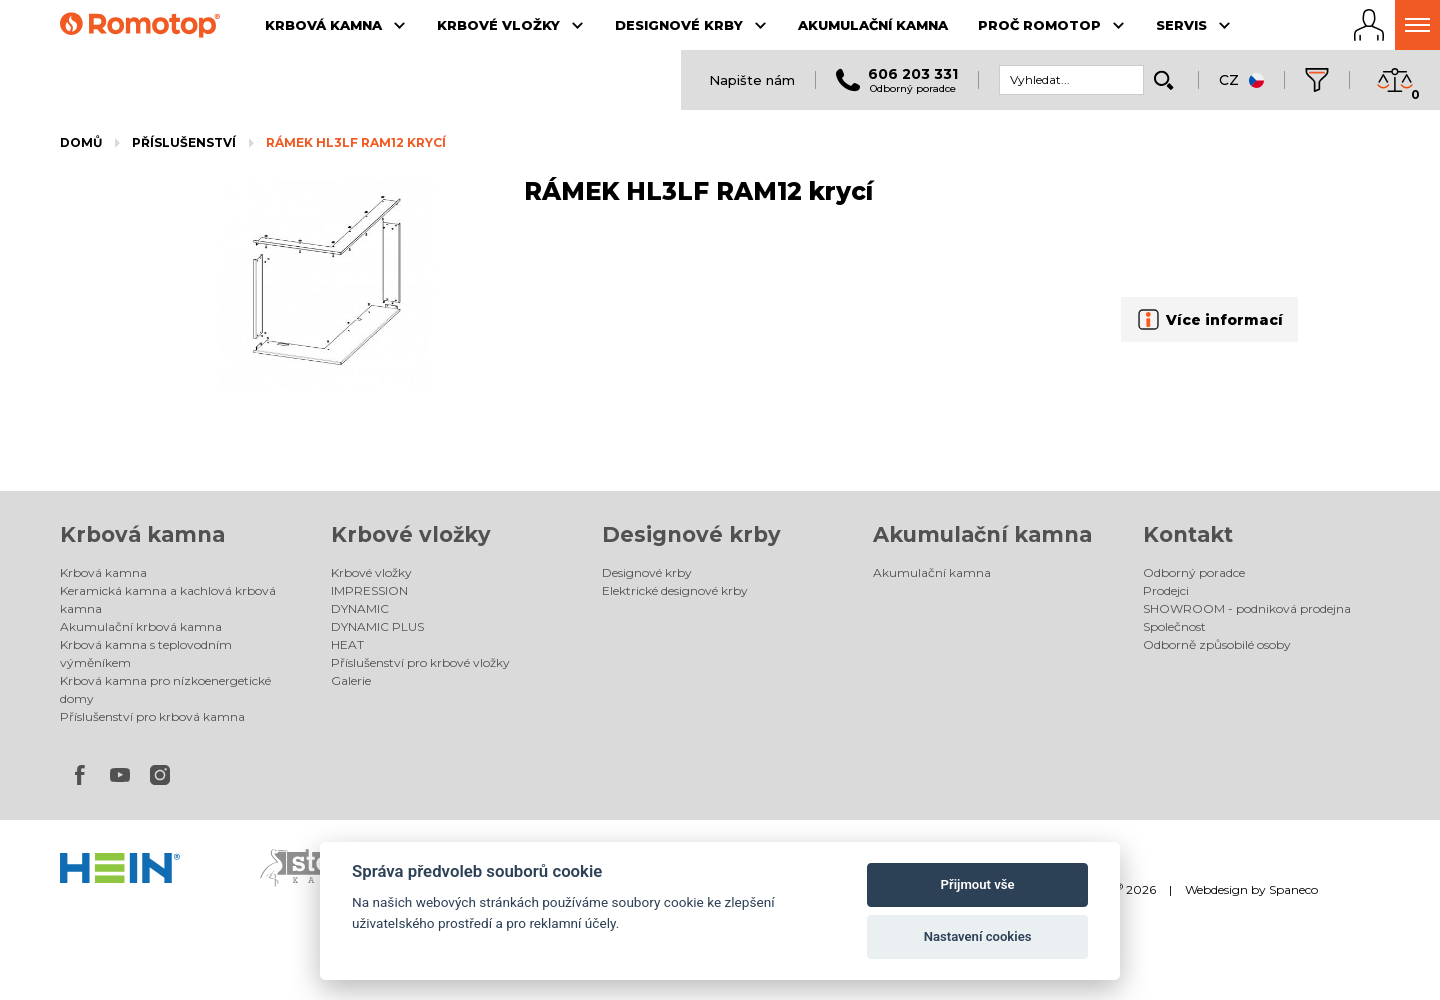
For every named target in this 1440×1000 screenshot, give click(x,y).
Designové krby (691, 534)
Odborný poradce (1194, 572)
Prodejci (1166, 590)
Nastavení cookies (978, 936)
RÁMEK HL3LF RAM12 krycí (356, 142)
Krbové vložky (411, 534)
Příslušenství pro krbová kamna (152, 716)
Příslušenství (184, 142)
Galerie (351, 680)
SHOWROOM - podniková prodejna (1247, 608)
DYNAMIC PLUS (377, 626)
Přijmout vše (978, 884)
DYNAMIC (360, 608)
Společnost (1174, 626)
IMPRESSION (369, 590)
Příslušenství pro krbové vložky (420, 662)
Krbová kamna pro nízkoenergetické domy (165, 689)
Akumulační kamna (982, 534)
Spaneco (1293, 889)
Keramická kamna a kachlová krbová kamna (168, 599)
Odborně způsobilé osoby (1217, 644)
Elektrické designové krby (675, 590)
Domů (81, 142)
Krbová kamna (142, 534)
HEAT (347, 644)
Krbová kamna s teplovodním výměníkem (146, 653)
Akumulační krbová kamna (141, 626)
